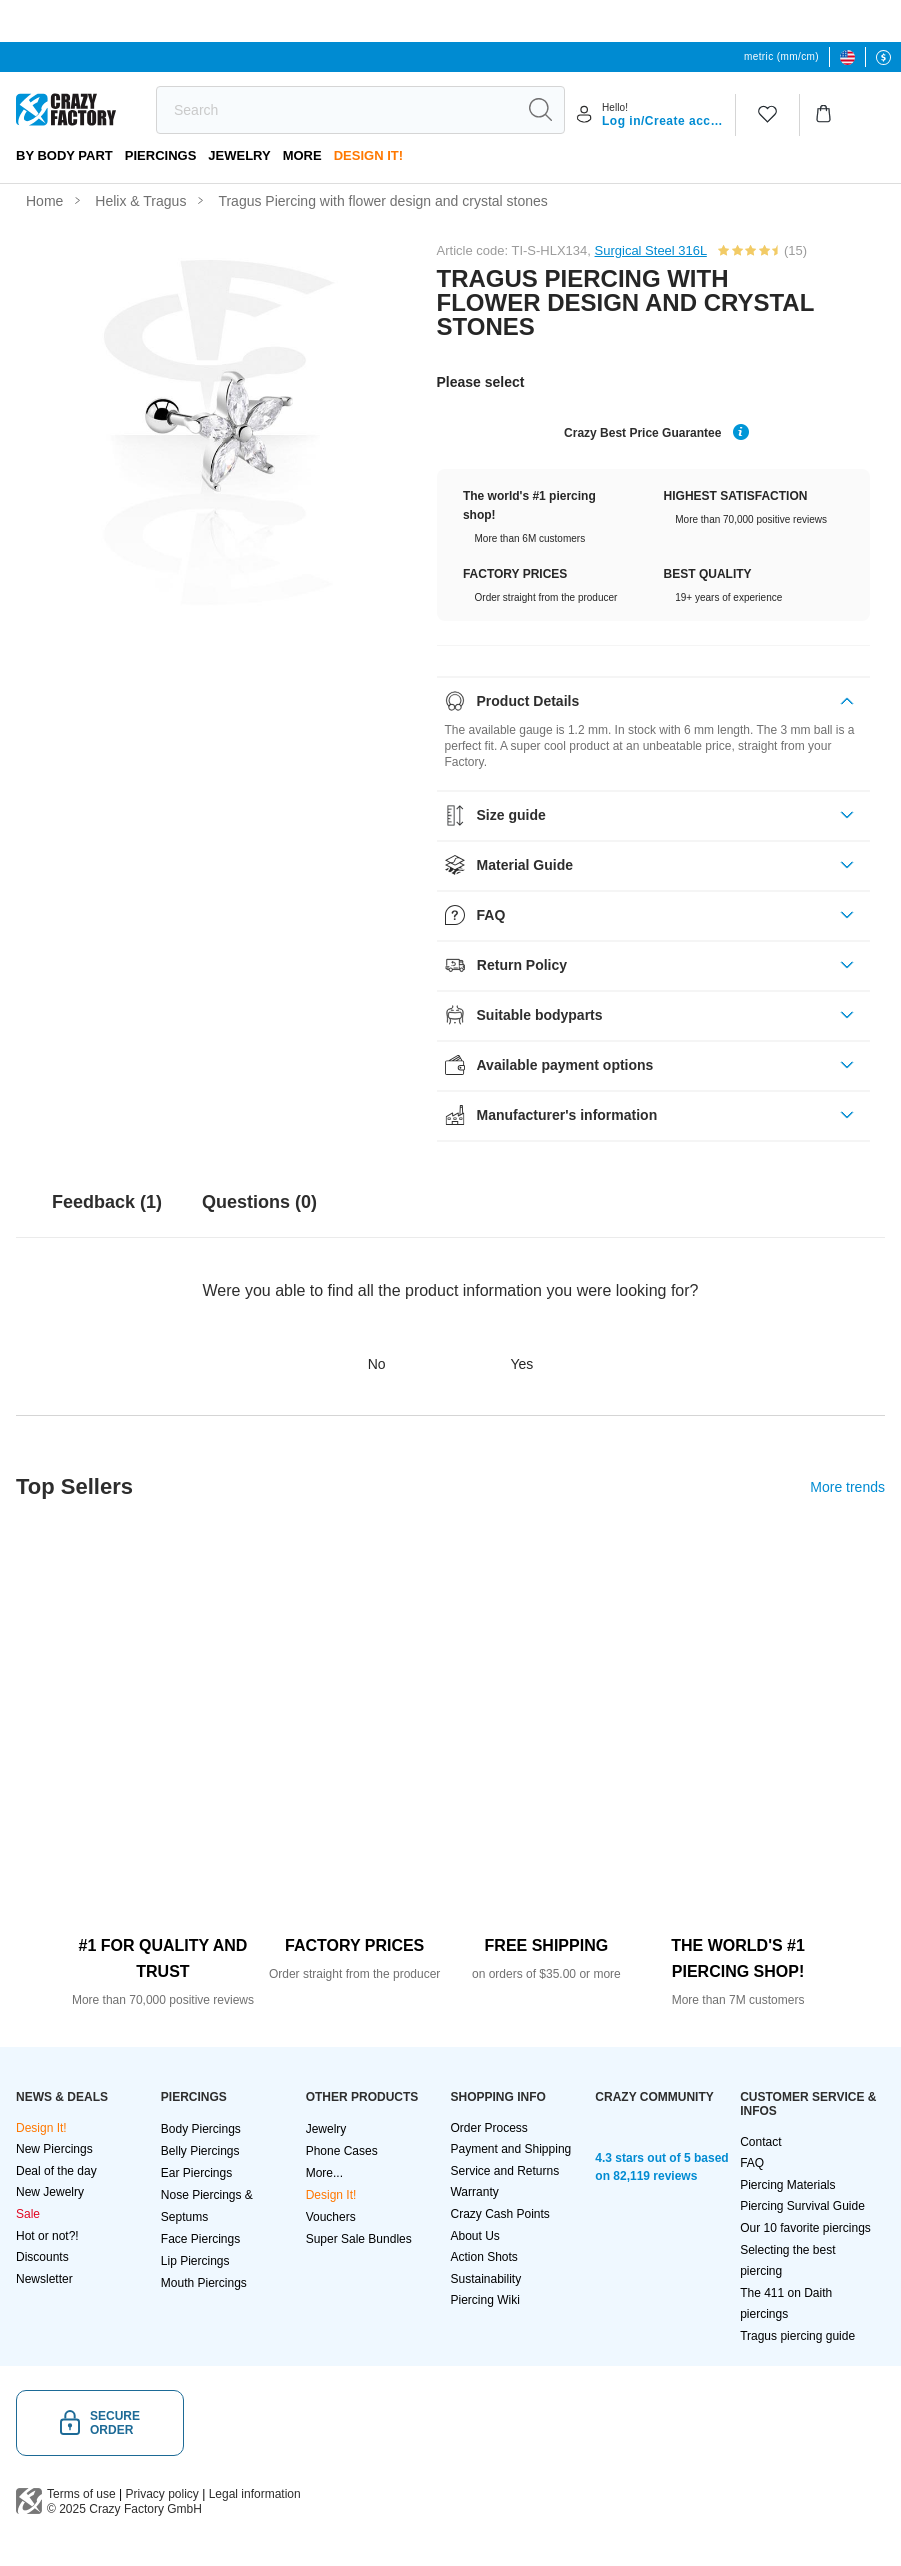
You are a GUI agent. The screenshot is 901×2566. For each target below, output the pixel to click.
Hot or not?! (47, 2236)
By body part (64, 155)
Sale (28, 2214)
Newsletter (44, 2279)
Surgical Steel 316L (651, 250)
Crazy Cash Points (499, 2214)
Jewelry (239, 155)
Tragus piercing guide (797, 2336)
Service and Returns (504, 2171)
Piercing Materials (787, 2185)
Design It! (368, 155)
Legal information (255, 2494)
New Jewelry (50, 2192)
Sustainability (485, 2279)
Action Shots (483, 2257)
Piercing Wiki (484, 2300)
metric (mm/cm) (781, 56)
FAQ (752, 2163)
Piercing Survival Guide (802, 2206)
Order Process (488, 2128)
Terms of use (81, 2494)
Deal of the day (56, 2171)
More (302, 155)
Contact (760, 2142)
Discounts (42, 2257)
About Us (474, 2236)
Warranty (474, 2192)
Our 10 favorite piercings (805, 2228)
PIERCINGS (161, 155)
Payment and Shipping (510, 2149)
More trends (847, 1487)
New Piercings (54, 2149)
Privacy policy (162, 2494)
